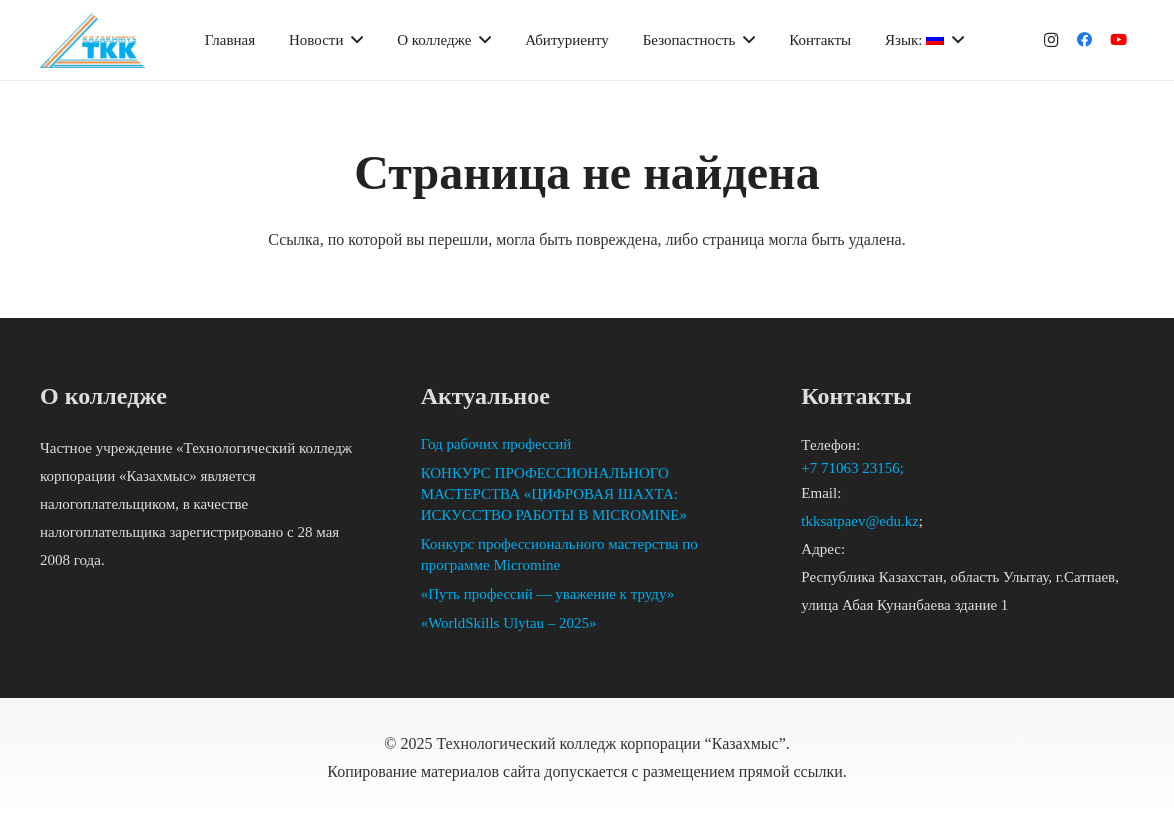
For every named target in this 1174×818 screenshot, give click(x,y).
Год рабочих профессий (496, 444)
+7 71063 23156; (854, 468)
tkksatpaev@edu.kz (860, 521)
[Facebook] (1085, 40)
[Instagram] (1051, 40)
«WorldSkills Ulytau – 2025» (509, 623)
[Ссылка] (92, 40)
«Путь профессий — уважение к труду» (548, 594)
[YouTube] (1119, 40)
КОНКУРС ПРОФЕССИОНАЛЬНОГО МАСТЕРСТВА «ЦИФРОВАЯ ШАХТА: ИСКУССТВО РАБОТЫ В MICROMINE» (554, 494)
